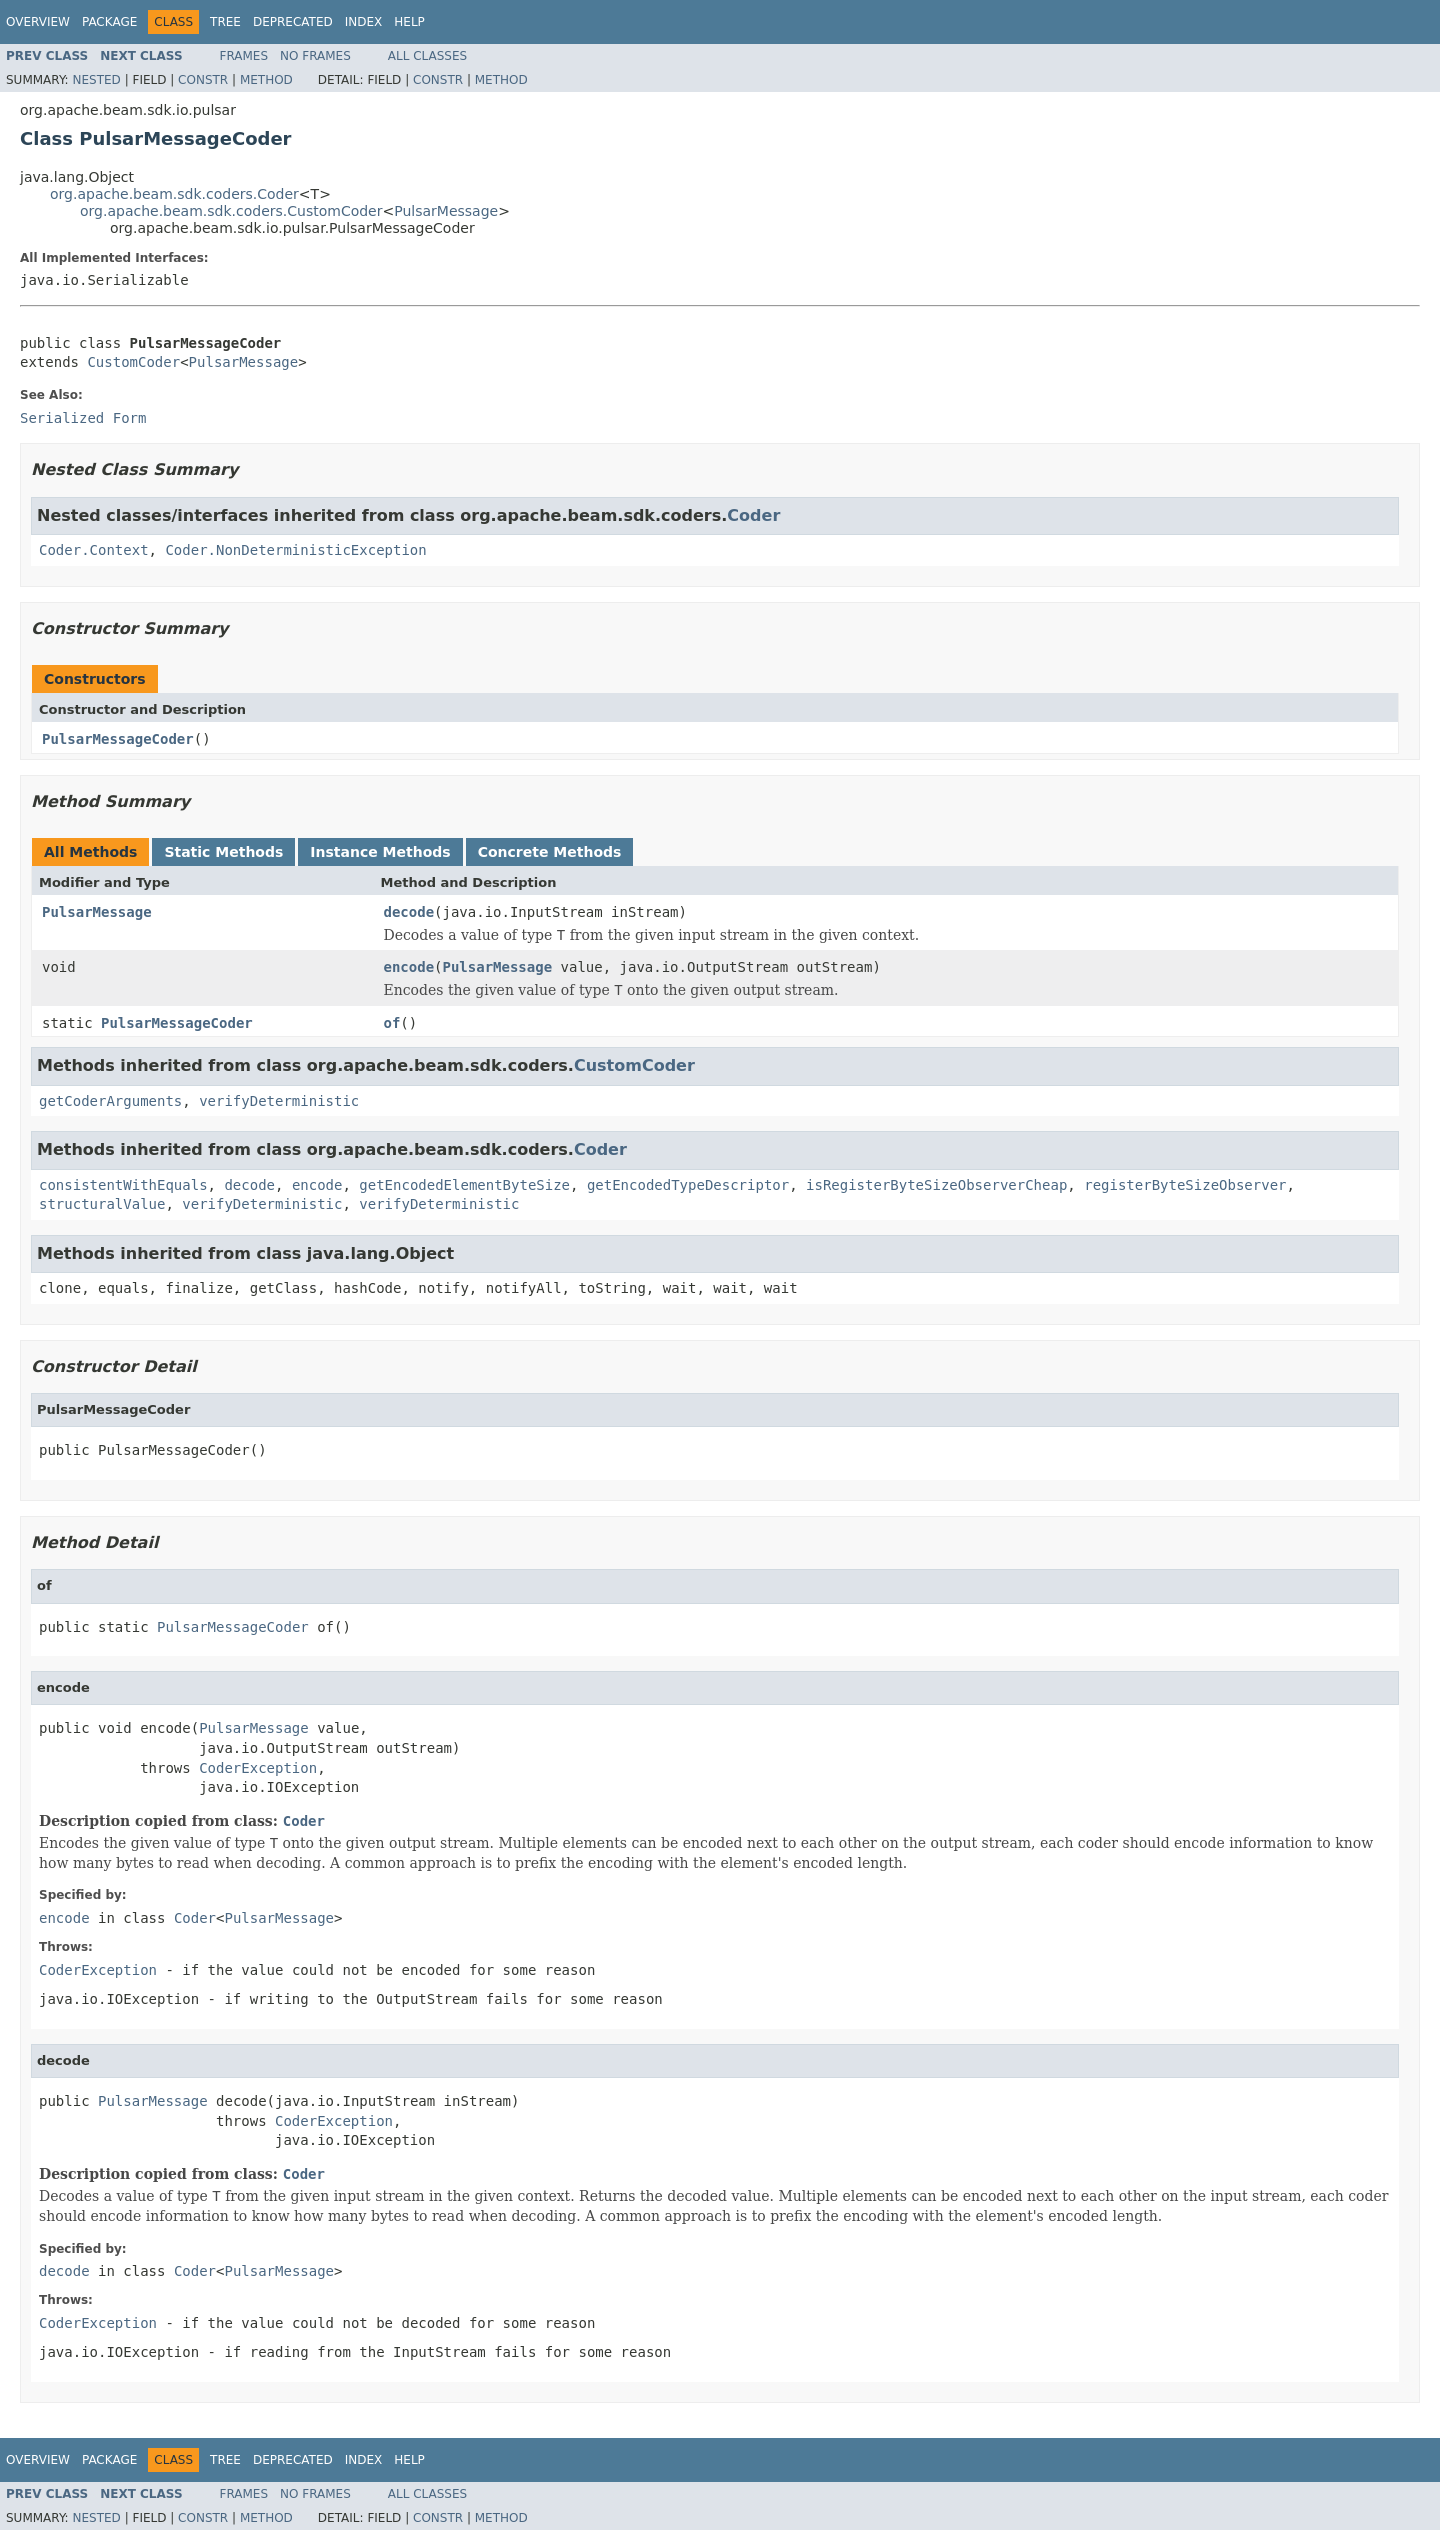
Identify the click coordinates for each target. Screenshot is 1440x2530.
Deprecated (293, 22)
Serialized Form (83, 418)
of (392, 1023)
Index (364, 22)
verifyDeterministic (279, 1101)
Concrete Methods (550, 852)
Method (266, 80)
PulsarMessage (446, 211)
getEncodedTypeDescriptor (688, 1185)
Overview (38, 22)
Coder (753, 515)
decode (409, 912)
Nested (96, 80)
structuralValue (102, 1204)
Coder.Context (94, 550)
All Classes (427, 56)
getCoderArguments (110, 1101)
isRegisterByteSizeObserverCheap (936, 1185)
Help (409, 22)
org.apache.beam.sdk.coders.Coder (174, 194)
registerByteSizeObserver (1185, 1185)
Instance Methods (380, 852)
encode (409, 967)
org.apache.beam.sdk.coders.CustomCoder (231, 211)
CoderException (258, 1768)
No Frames (315, 56)
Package (109, 22)
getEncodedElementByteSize (464, 1185)
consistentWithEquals (123, 1185)
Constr (203, 80)
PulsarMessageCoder (118, 739)
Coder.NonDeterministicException (295, 550)
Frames (244, 56)
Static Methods (223, 852)
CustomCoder (133, 362)
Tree (225, 22)
